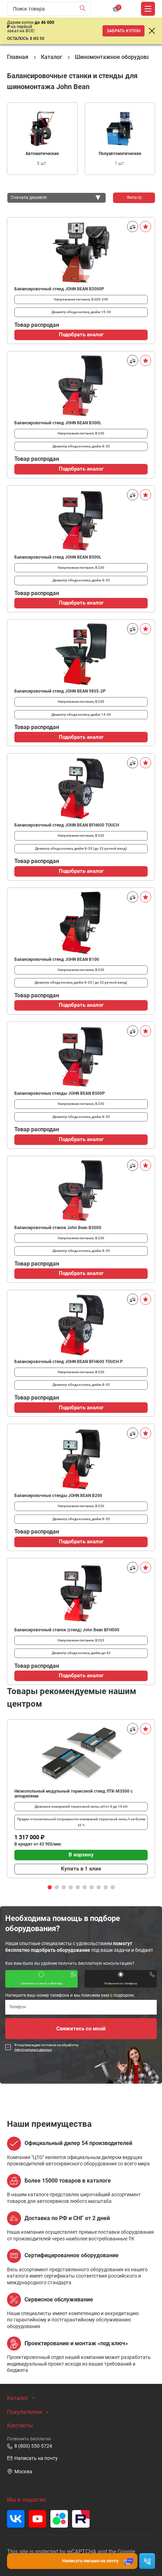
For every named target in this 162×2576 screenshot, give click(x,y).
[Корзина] (115, 8)
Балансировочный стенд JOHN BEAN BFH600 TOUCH (66, 825)
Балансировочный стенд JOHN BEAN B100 (56, 959)
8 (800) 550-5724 (29, 2446)
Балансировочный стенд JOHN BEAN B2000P (59, 288)
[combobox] (56, 198)
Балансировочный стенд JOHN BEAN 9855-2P (60, 691)
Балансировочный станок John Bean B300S (57, 1227)
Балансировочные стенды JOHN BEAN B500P (59, 1093)
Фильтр (134, 197)
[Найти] (84, 9)
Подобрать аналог (81, 334)
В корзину (81, 1855)
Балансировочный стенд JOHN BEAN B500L (57, 557)
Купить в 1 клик (81, 1869)
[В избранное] (145, 226)
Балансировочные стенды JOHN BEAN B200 (58, 1495)
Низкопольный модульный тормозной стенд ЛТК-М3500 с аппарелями (73, 1794)
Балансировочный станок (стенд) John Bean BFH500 (66, 1629)
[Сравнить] (132, 226)
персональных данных (33, 2049)
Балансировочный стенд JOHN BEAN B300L (57, 422)
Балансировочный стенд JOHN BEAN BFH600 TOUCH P (68, 1361)
